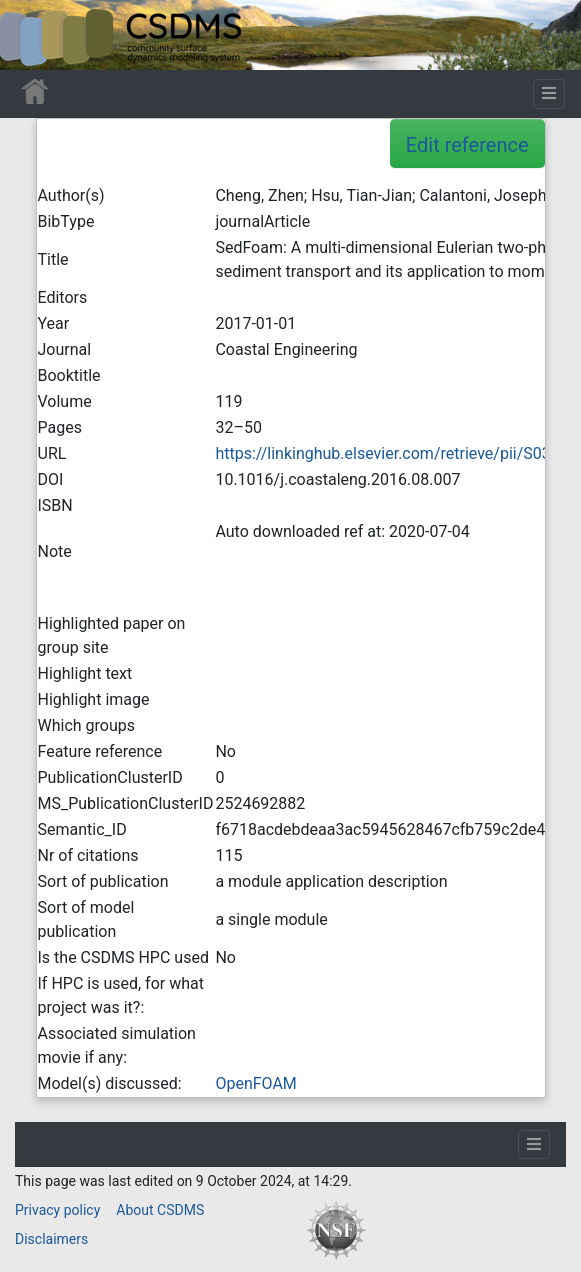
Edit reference (467, 145)
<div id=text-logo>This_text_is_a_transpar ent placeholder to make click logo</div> (32, 35)
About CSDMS (160, 1210)
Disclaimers (51, 1239)
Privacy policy (57, 1210)
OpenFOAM (255, 1083)
